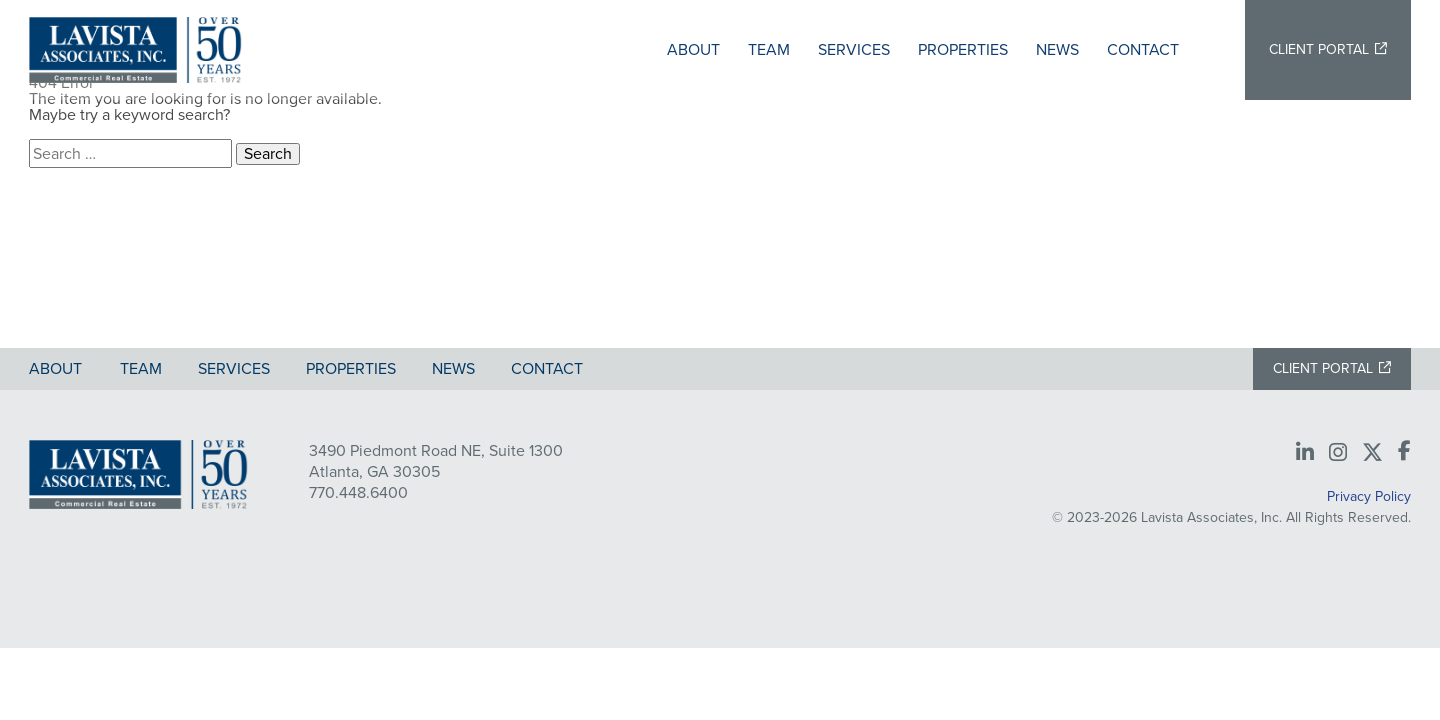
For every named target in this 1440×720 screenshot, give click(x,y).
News (1057, 49)
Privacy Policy (1369, 496)
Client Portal (1319, 49)
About (693, 49)
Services (854, 49)
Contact (1143, 49)
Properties (963, 49)
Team (769, 49)
